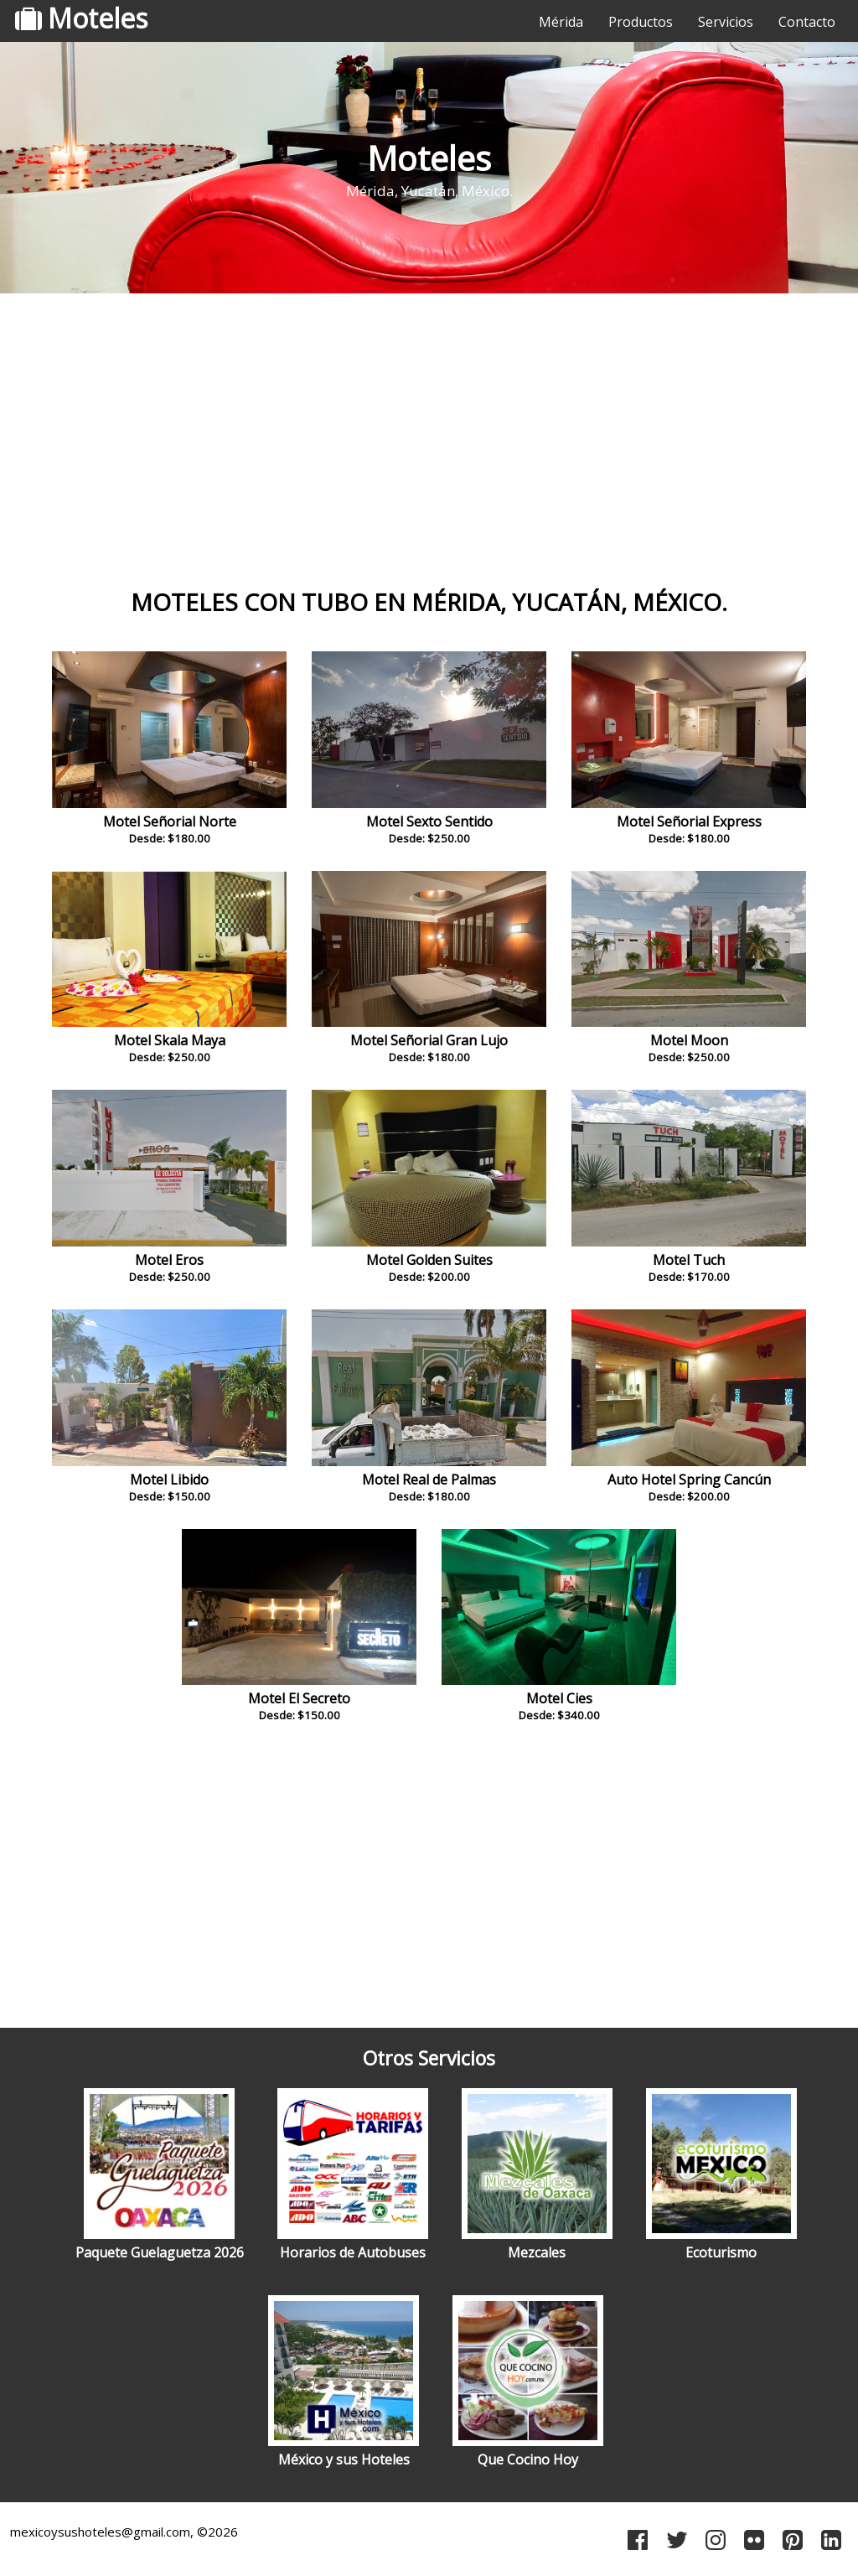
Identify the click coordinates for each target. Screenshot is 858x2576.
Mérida (561, 22)
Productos (640, 22)
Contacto (806, 22)
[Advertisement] (429, 431)
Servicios (725, 22)
